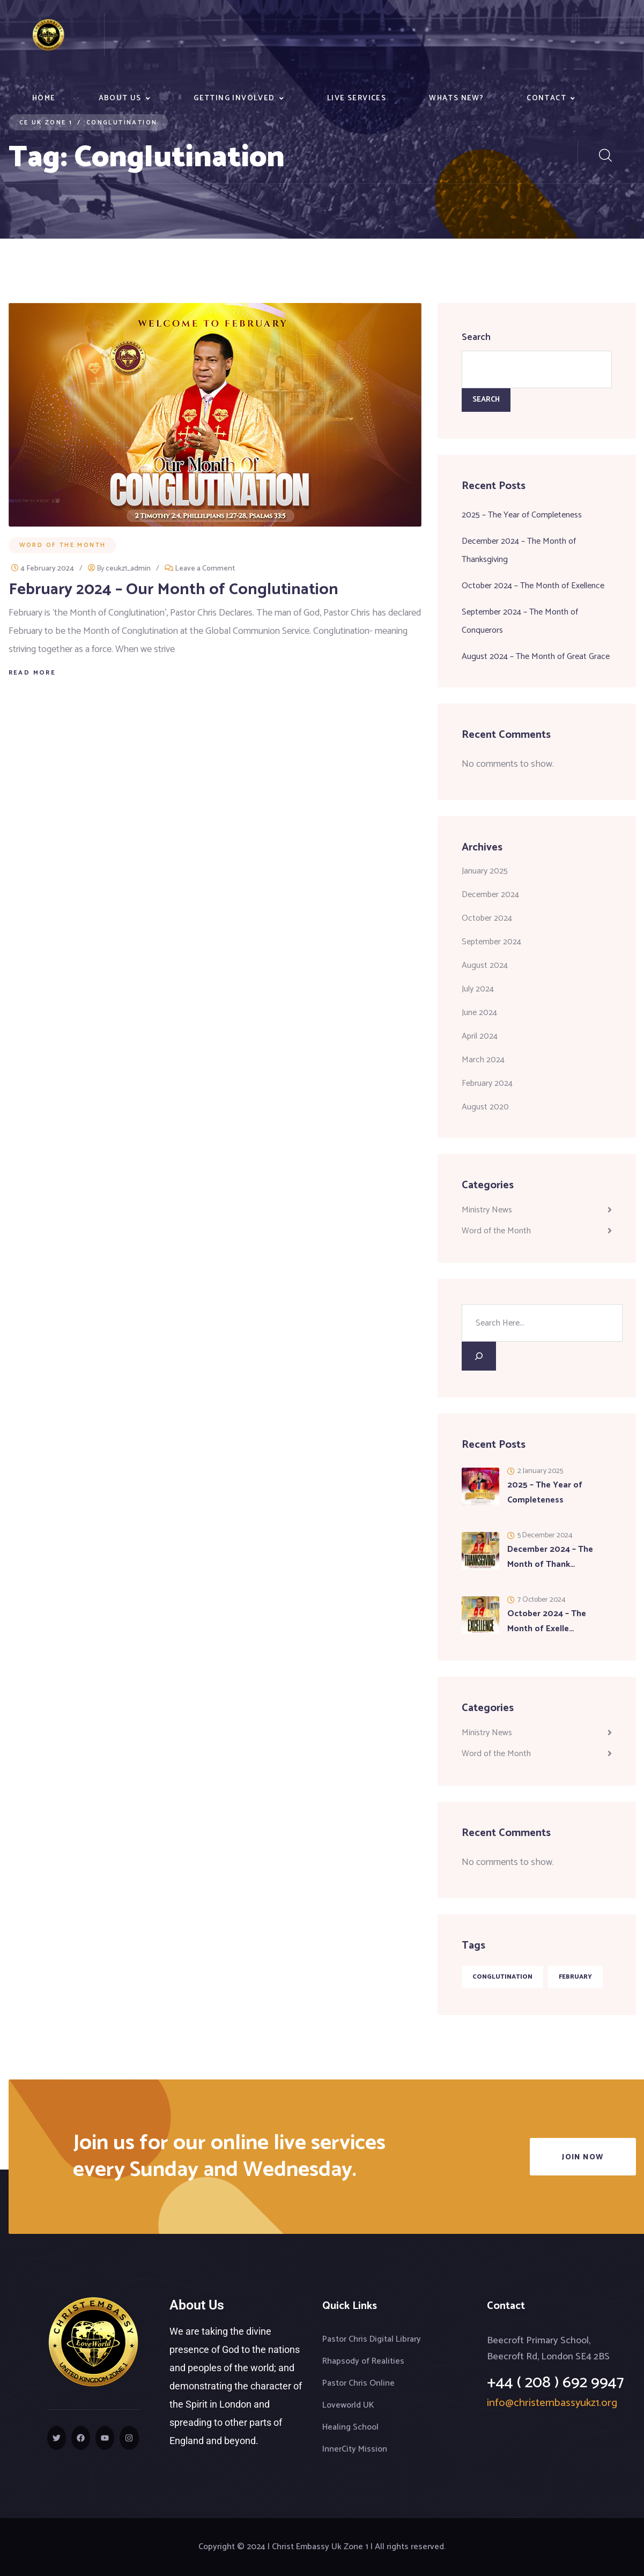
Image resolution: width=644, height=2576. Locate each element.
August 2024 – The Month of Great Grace (536, 656)
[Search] (479, 1356)
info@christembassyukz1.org (552, 2403)
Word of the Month (62, 545)
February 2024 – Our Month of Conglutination (173, 589)
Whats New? (456, 98)
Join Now (582, 2157)
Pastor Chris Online (358, 2383)
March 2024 (483, 1060)
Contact (546, 98)
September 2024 (491, 942)
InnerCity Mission (354, 2449)
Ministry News (487, 1210)
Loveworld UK (348, 2405)
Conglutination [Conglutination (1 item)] (502, 1977)
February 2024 (487, 1083)
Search (476, 337)
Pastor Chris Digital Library (371, 2339)
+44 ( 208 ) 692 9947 (555, 2383)
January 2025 (485, 871)
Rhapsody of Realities (363, 2361)
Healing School (350, 2427)
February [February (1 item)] (575, 1977)
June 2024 (479, 1012)
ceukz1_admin (128, 568)
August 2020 (485, 1107)
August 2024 (485, 965)
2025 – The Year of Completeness (522, 515)
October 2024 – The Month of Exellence (533, 586)
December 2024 (490, 894)
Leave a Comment (205, 568)
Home (44, 98)
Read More (32, 673)
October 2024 (487, 918)
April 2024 (480, 1036)
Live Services (356, 98)
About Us (120, 98)
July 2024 (478, 989)
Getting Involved (234, 98)
